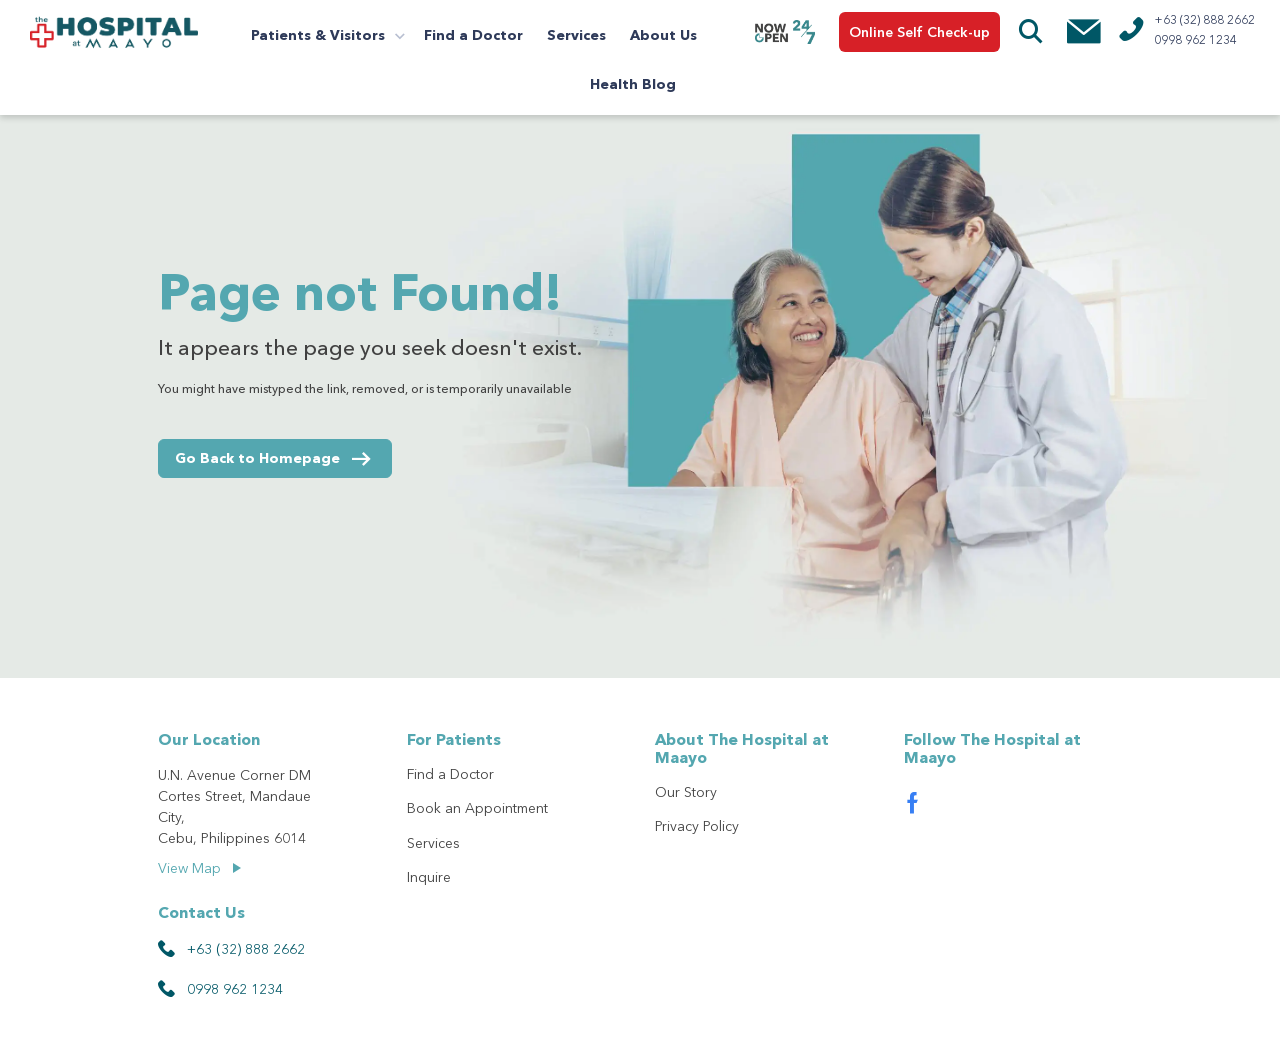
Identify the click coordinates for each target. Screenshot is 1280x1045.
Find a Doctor (473, 36)
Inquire (429, 878)
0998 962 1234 (1195, 41)
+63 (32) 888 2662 (1204, 21)
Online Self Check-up (919, 32)
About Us (663, 36)
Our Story (686, 793)
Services (576, 36)
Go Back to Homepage (273, 459)
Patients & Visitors (318, 36)
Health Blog (633, 85)
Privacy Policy (697, 827)
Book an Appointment (477, 809)
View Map (199, 869)
